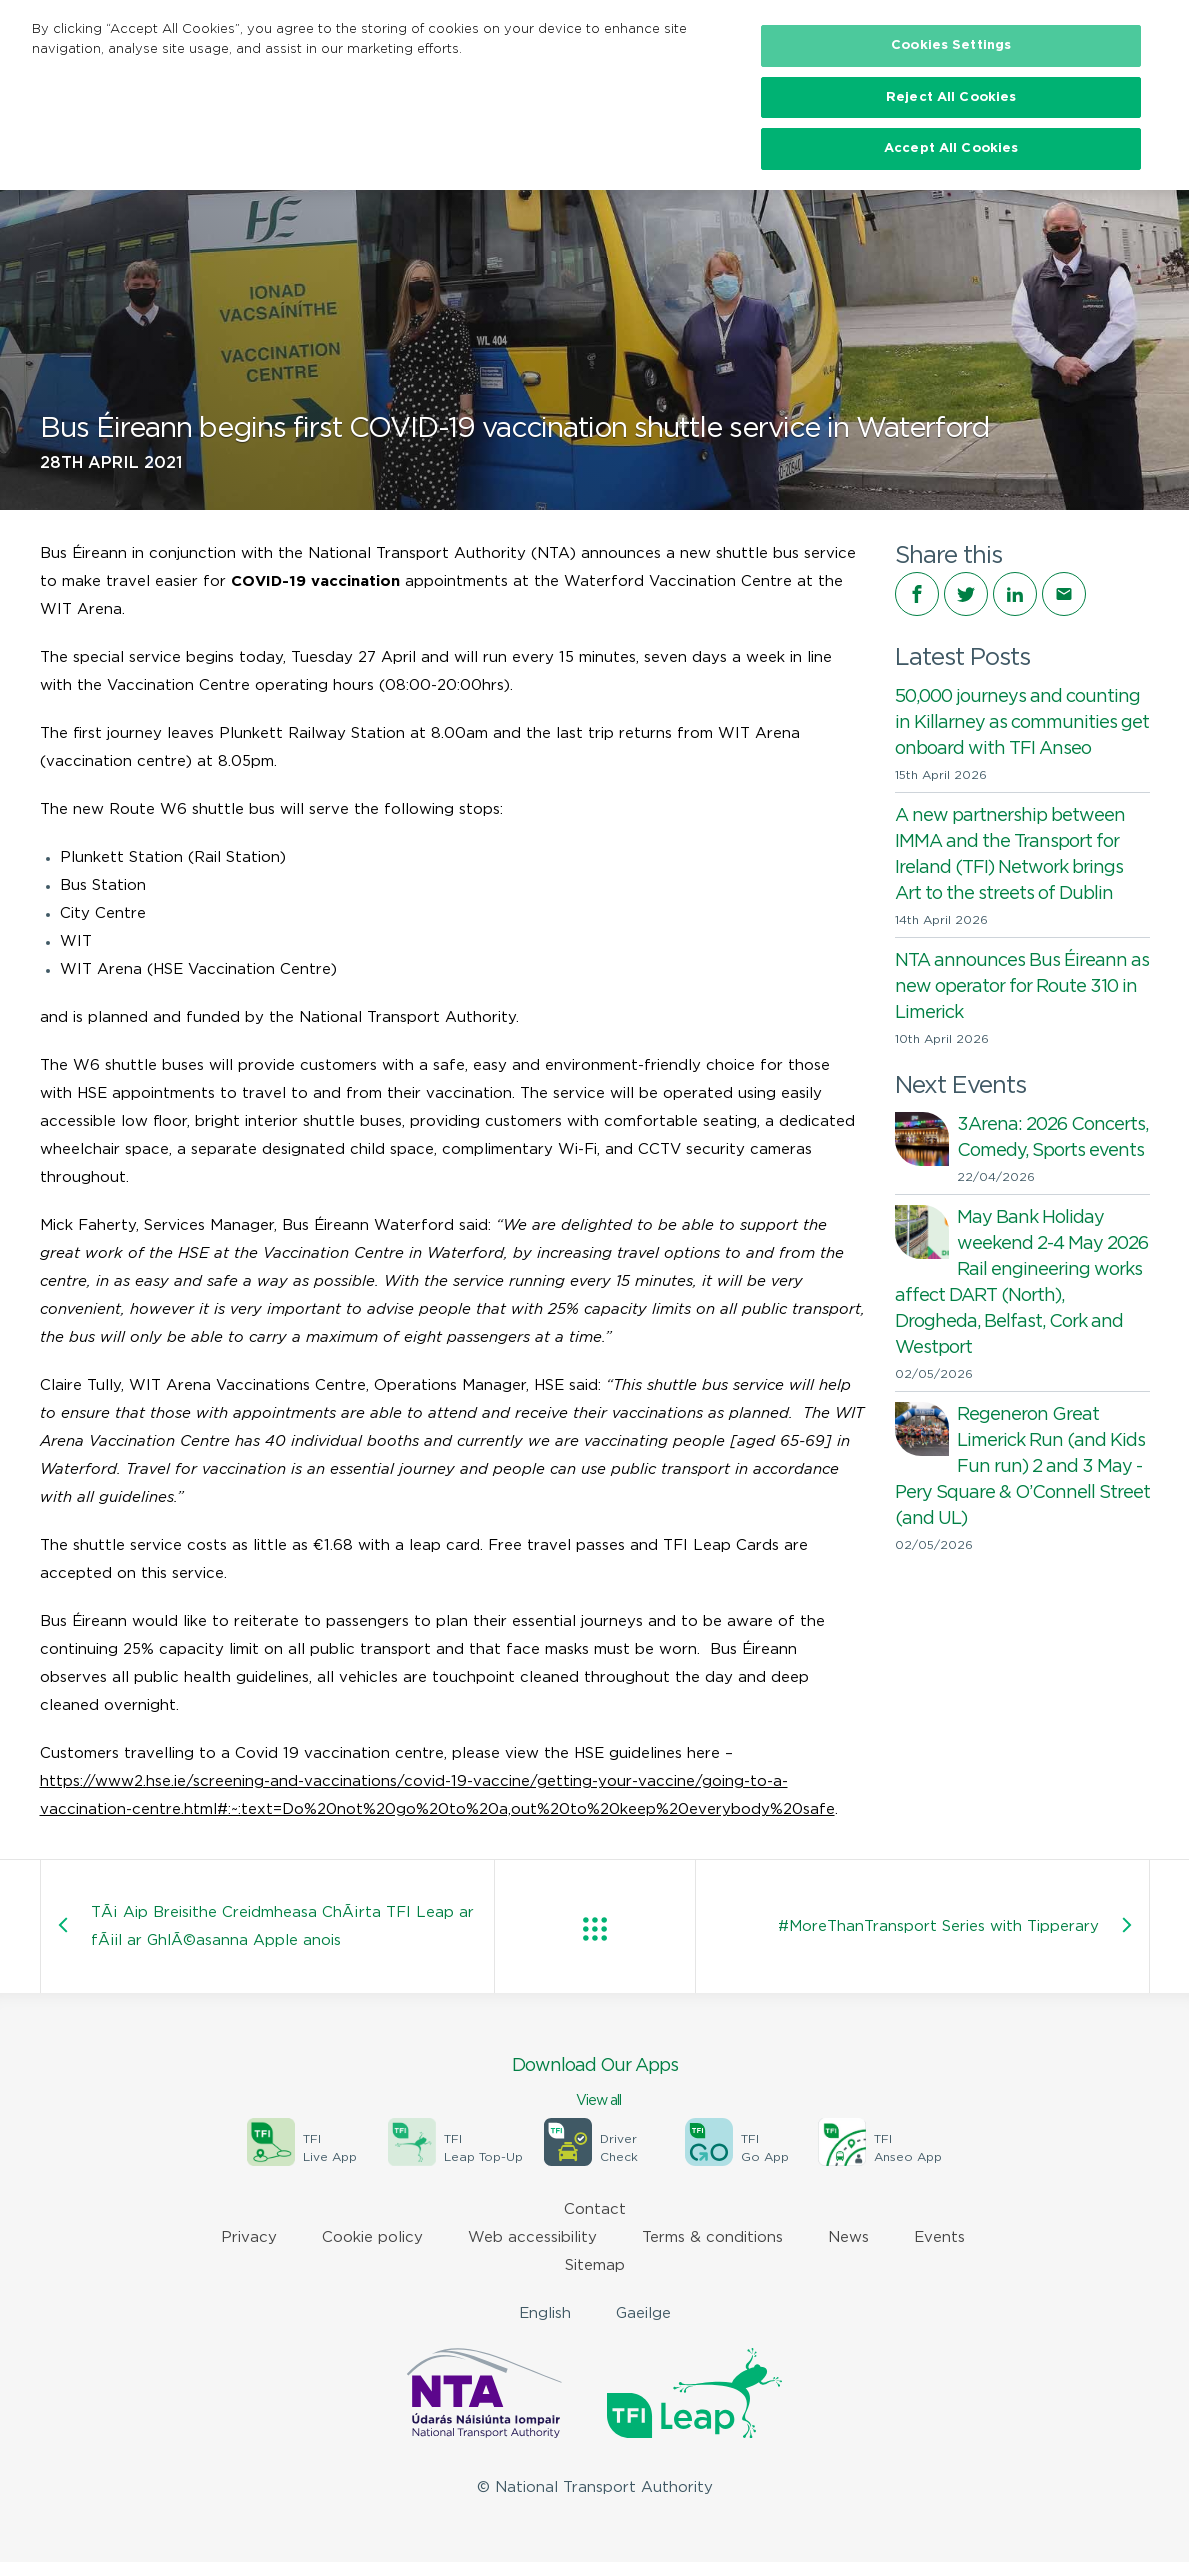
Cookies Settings (951, 45)
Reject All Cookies (951, 97)
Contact (595, 2209)
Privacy (249, 2237)
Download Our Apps (595, 2084)
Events (939, 2237)
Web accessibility (532, 2237)
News (848, 2237)
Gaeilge (643, 2313)
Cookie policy (372, 2237)
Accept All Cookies (951, 148)
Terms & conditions (712, 2237)
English (545, 2313)
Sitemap (595, 2265)
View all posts (595, 1929)
